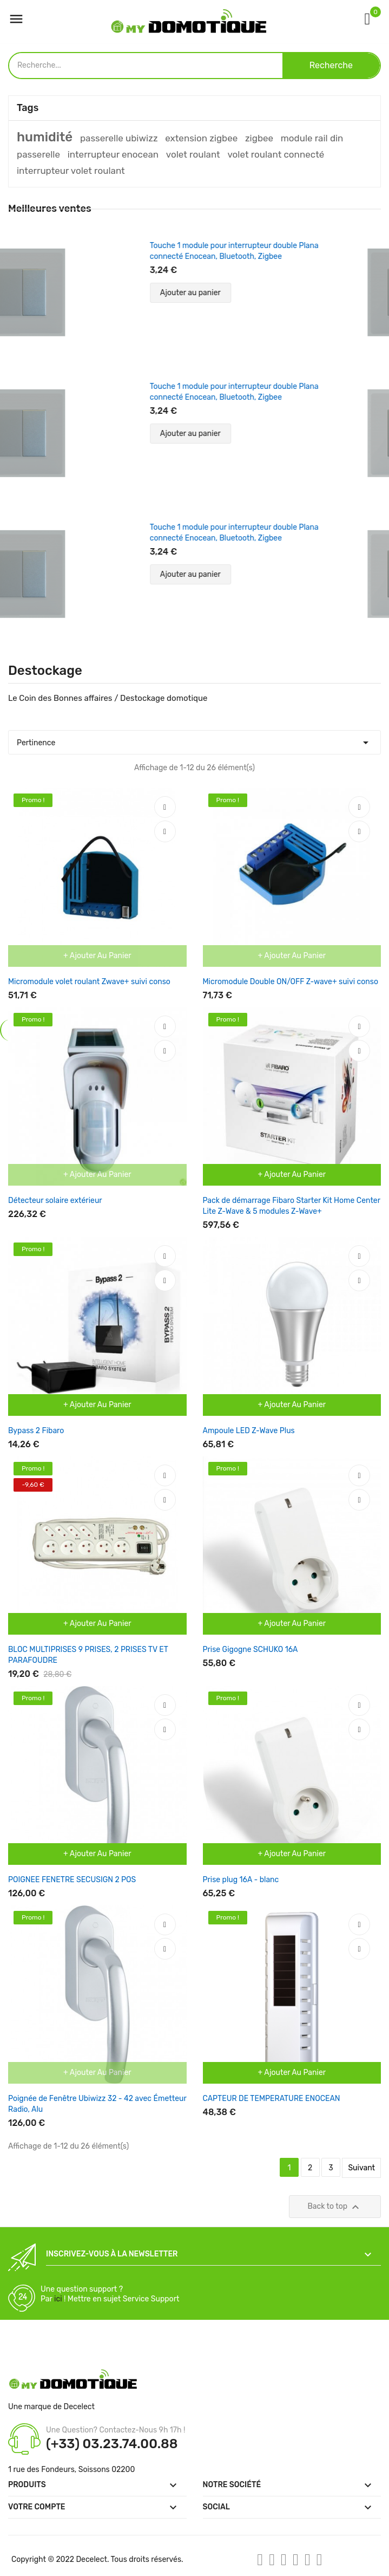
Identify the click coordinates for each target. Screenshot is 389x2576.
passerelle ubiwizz (119, 138)
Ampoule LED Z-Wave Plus (249, 1430)
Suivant (361, 2167)
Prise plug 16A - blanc (241, 1879)
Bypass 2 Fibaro (36, 1430)
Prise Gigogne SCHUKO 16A (250, 1649)
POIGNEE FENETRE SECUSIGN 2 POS (72, 1879)
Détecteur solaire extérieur (55, 1200)
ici (58, 2299)
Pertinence (194, 740)
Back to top (335, 2207)
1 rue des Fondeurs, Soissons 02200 (71, 2469)
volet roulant (193, 154)
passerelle (38, 154)
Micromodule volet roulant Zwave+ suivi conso (89, 981)
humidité (44, 137)
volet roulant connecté (275, 154)
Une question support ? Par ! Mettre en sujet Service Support (110, 2294)
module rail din (312, 138)
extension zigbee (201, 138)
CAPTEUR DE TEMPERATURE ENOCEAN (271, 2098)
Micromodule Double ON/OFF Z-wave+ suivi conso (290, 981)
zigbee (259, 138)
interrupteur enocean (113, 154)
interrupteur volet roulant (71, 170)
